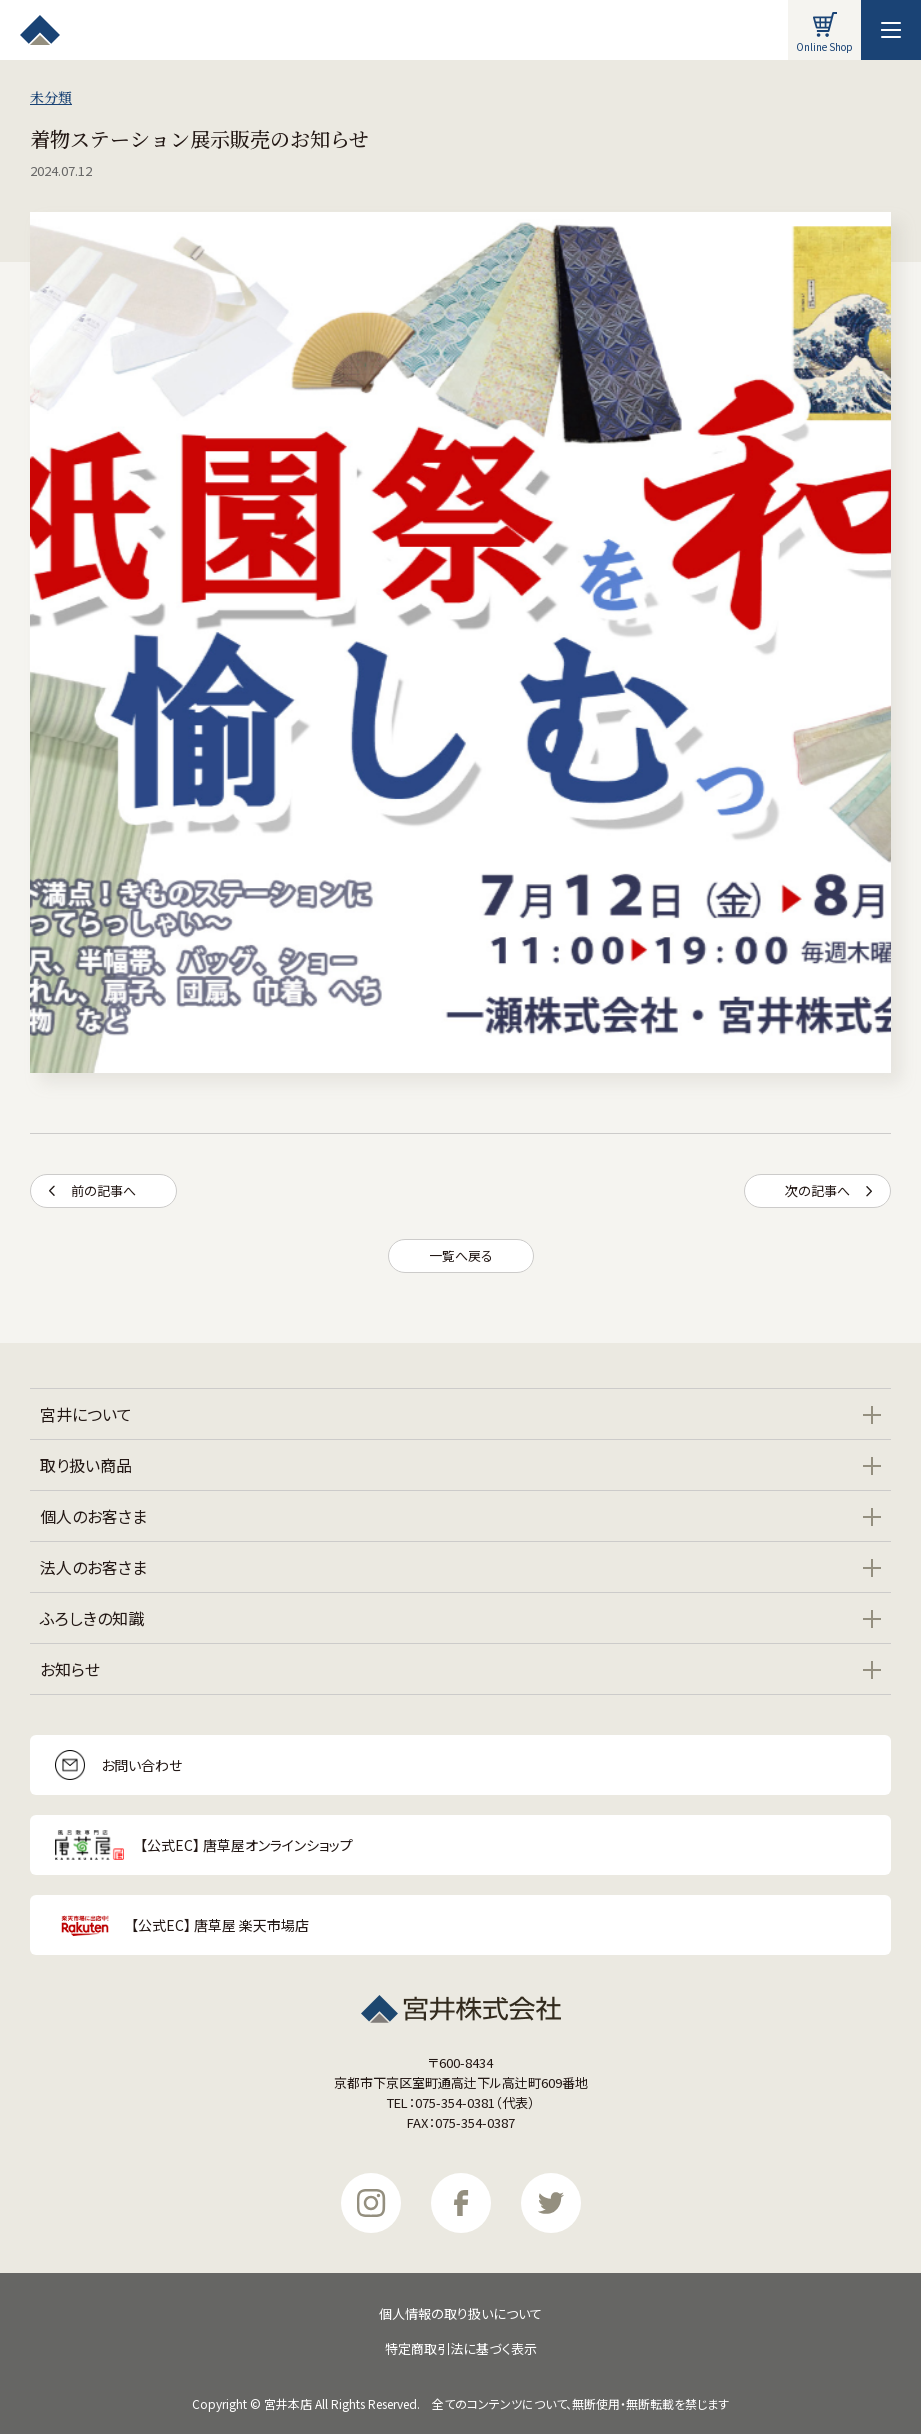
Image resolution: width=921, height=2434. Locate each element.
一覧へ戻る (461, 1255)
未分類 (51, 97)
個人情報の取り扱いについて (460, 2313)
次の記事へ (828, 1190)
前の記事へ (92, 1190)
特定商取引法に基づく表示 (461, 2348)
